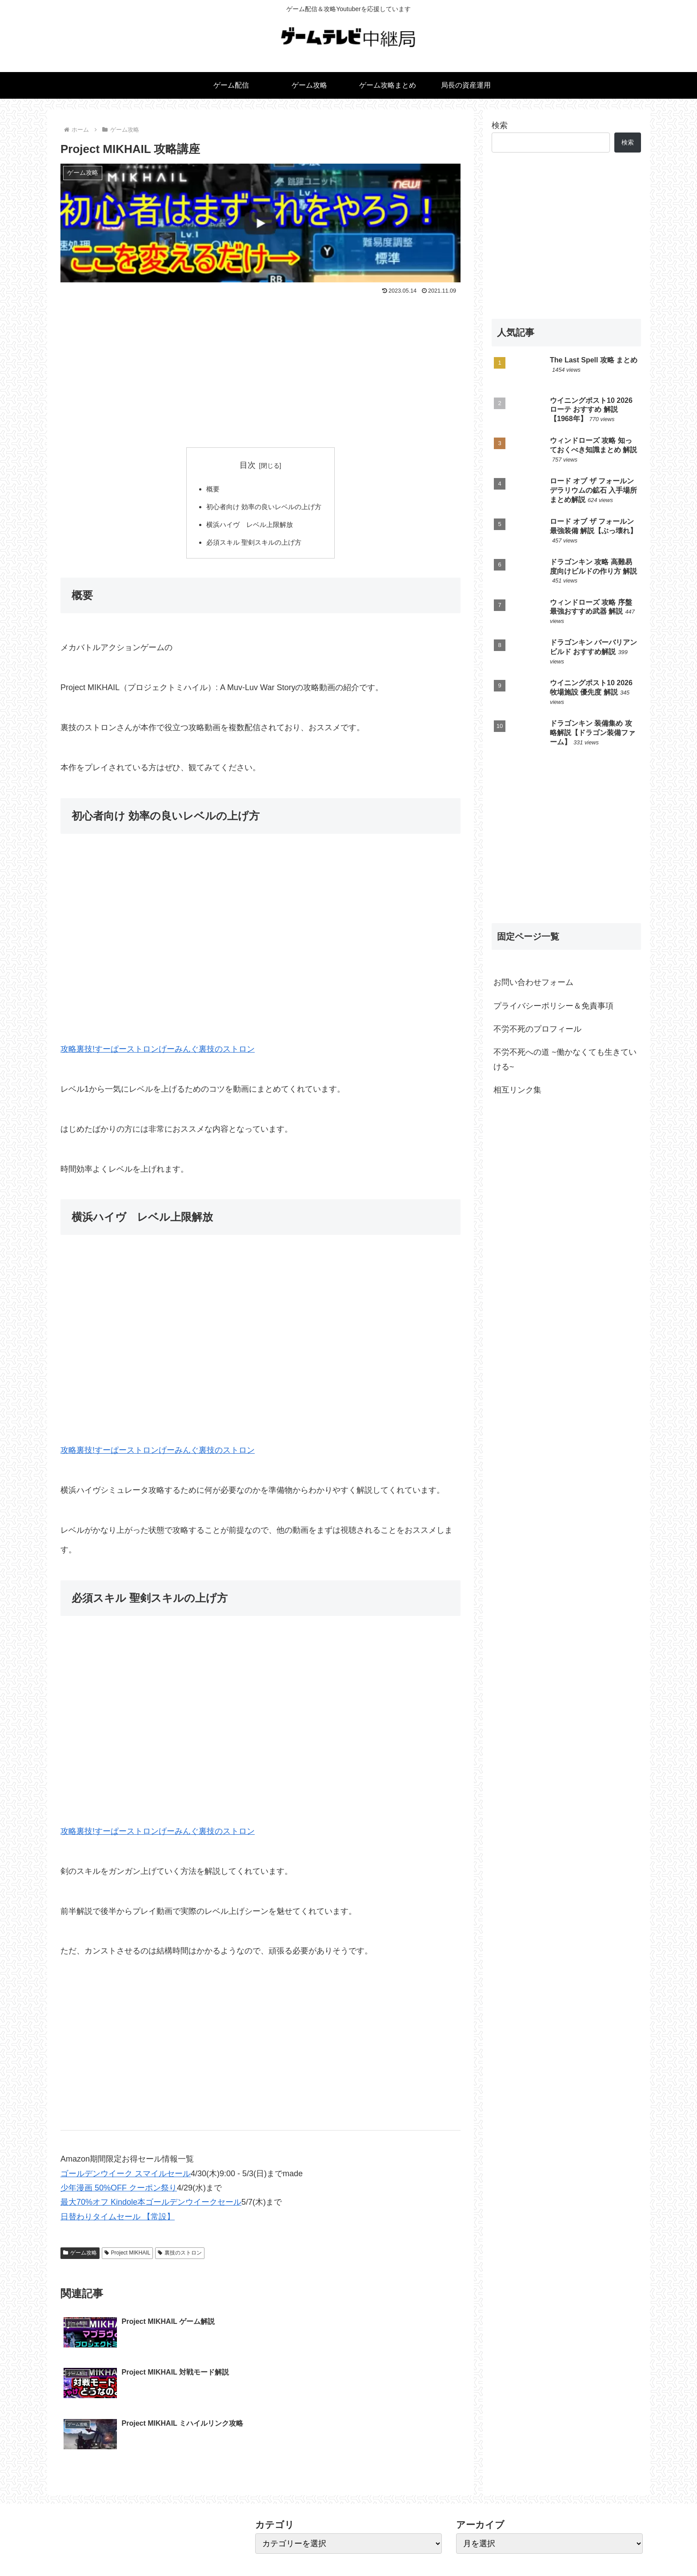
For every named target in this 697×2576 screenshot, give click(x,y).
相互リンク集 (517, 1089)
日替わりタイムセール (100, 2220)
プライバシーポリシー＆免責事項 (553, 1005)
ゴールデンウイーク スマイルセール (125, 2177)
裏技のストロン (180, 2257)
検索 (500, 125)
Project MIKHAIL (127, 2257)
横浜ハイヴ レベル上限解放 (249, 527)
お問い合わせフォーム (533, 982)
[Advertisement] (260, 364)
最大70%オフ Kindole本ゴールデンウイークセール (150, 2206)
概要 (210, 490)
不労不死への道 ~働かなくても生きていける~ (565, 1059)
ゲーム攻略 (80, 2257)
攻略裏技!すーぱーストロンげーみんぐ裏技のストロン (157, 1052)
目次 (248, 465)
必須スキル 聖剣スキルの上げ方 (253, 546)
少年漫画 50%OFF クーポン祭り (118, 2191)
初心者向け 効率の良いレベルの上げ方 (264, 509)
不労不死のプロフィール (537, 1029)
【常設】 (157, 2220)
